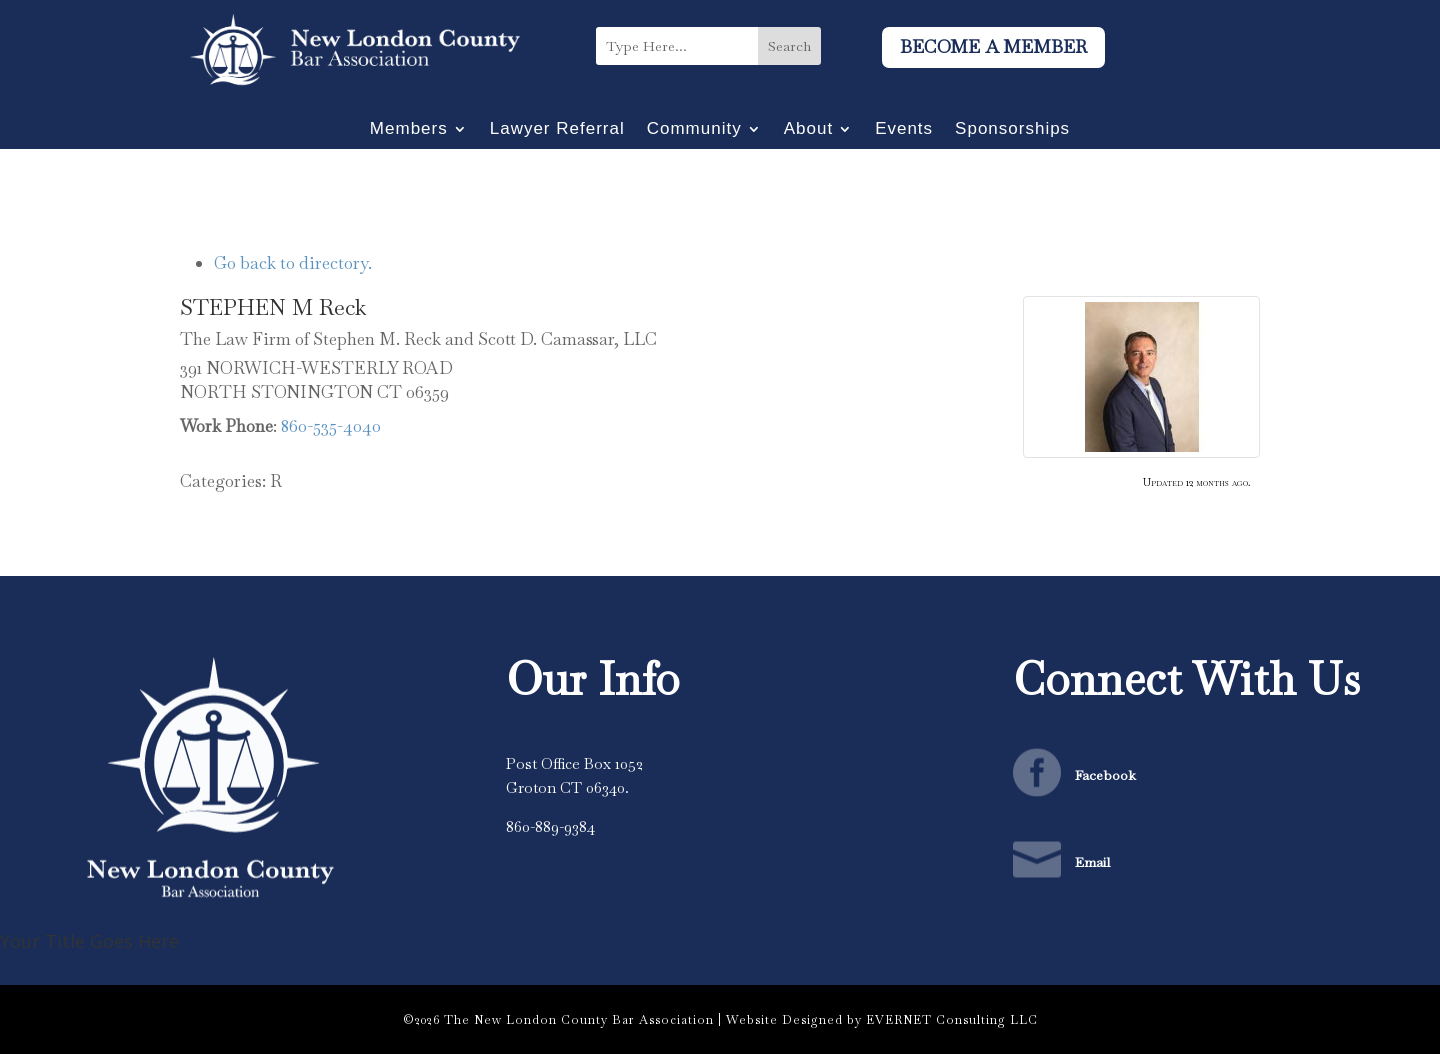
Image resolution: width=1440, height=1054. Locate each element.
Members (409, 130)
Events (904, 130)
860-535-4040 (331, 426)
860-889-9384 (550, 826)
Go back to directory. (293, 263)
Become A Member (993, 46)
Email (1092, 862)
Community (694, 130)
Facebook (1105, 775)
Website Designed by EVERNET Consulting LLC (882, 1020)
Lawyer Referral (557, 130)
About (808, 130)
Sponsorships (1012, 130)
